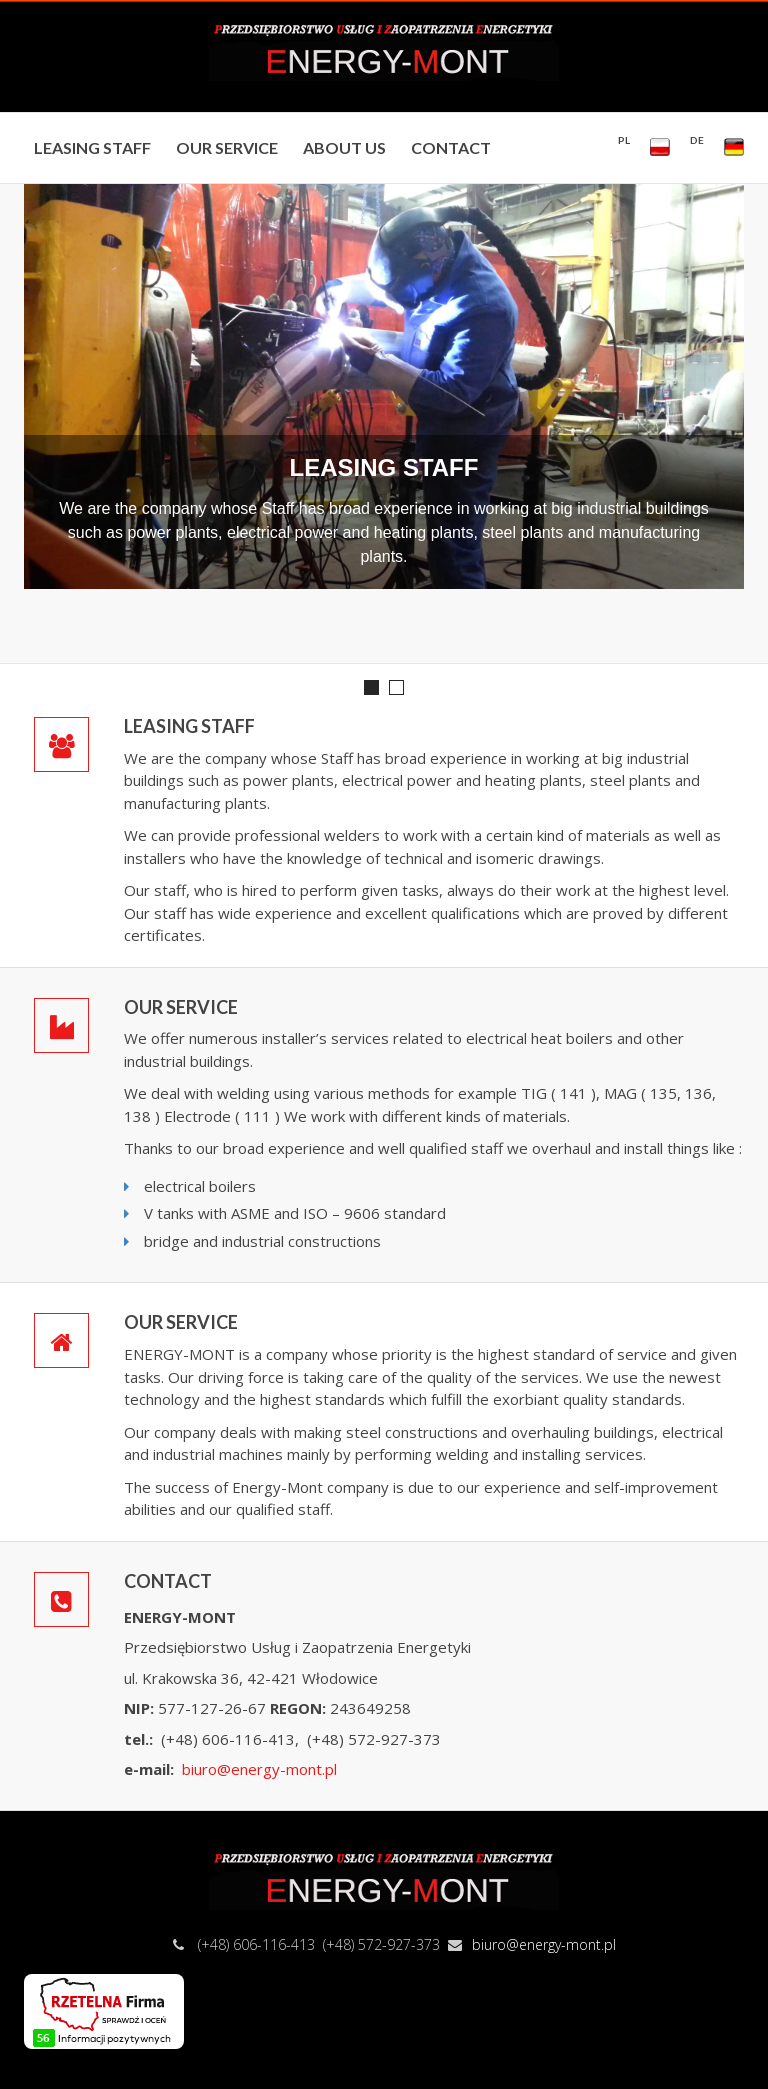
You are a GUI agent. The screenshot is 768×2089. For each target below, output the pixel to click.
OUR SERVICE (227, 147)
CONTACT (451, 147)
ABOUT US (344, 147)
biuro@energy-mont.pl (259, 1769)
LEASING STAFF (92, 147)
